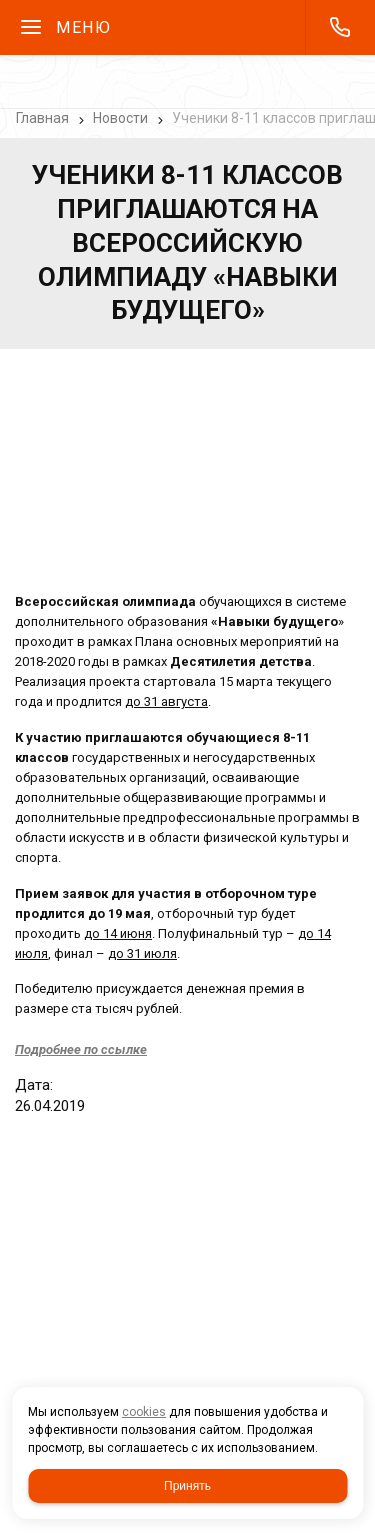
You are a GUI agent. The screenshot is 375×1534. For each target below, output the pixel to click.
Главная (42, 118)
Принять (187, 1486)
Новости (120, 118)
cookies (144, 1412)
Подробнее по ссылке (81, 1049)
